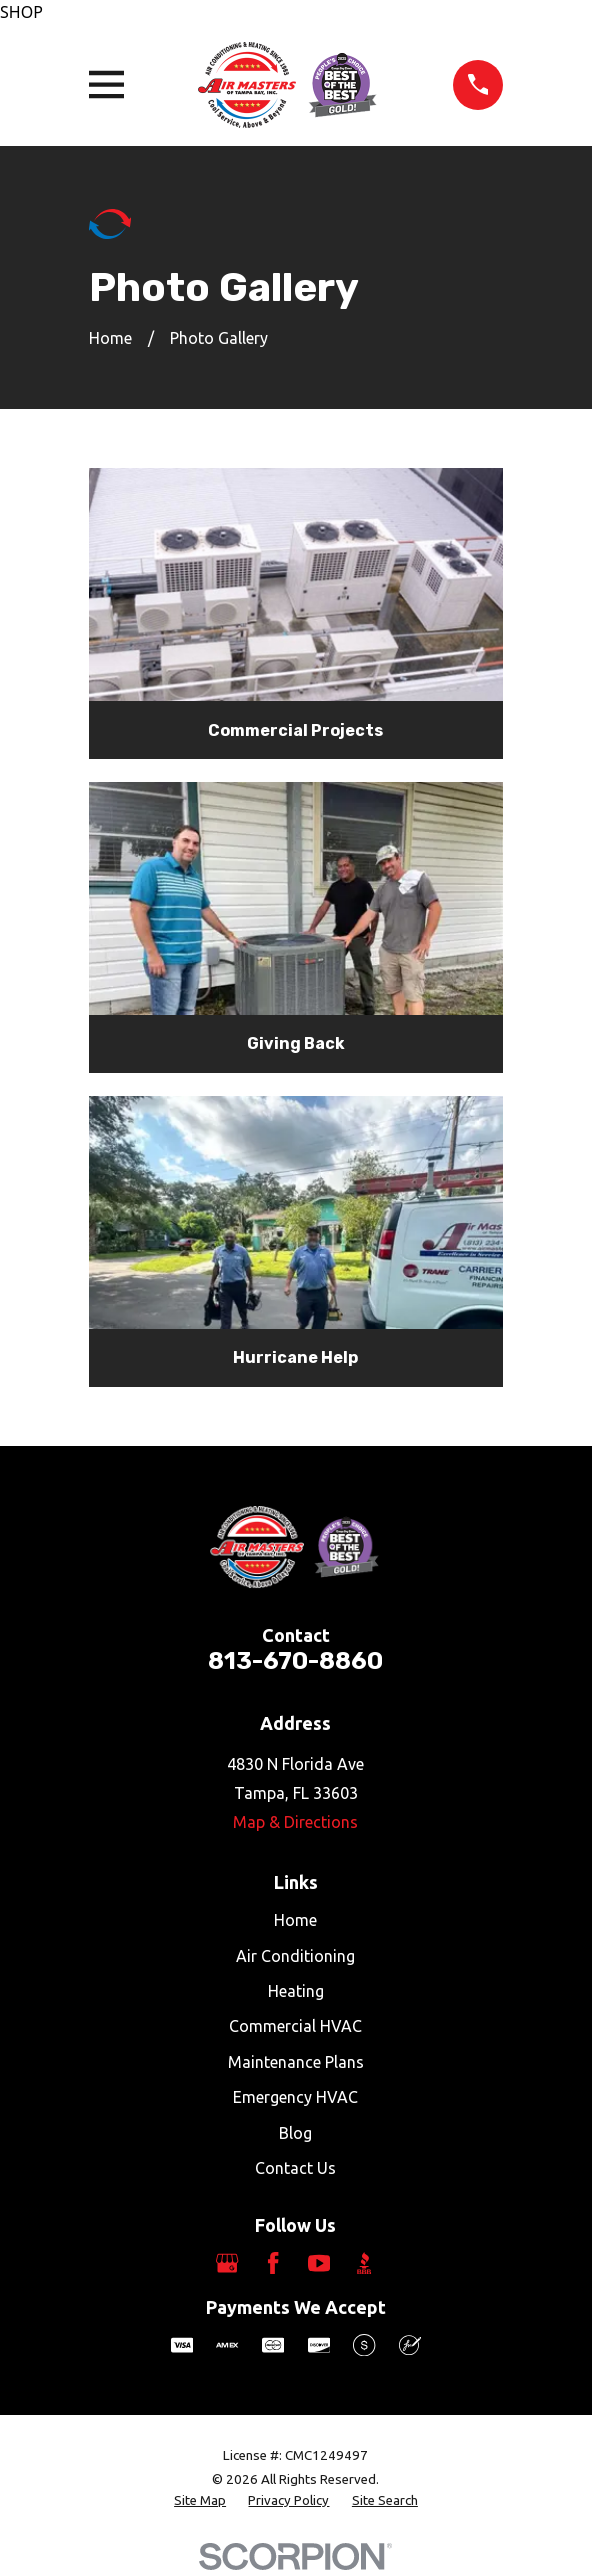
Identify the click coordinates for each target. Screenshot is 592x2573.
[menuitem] (200, 2501)
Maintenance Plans (296, 2062)
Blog (295, 2133)
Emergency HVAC (295, 2097)
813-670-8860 (295, 1661)
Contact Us (295, 2168)
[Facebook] (273, 2263)
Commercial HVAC (295, 2026)
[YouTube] (319, 2263)
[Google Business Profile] (227, 2263)
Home (295, 1920)
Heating (296, 1991)
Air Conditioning (295, 1956)
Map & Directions (295, 1822)
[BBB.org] (364, 2263)
